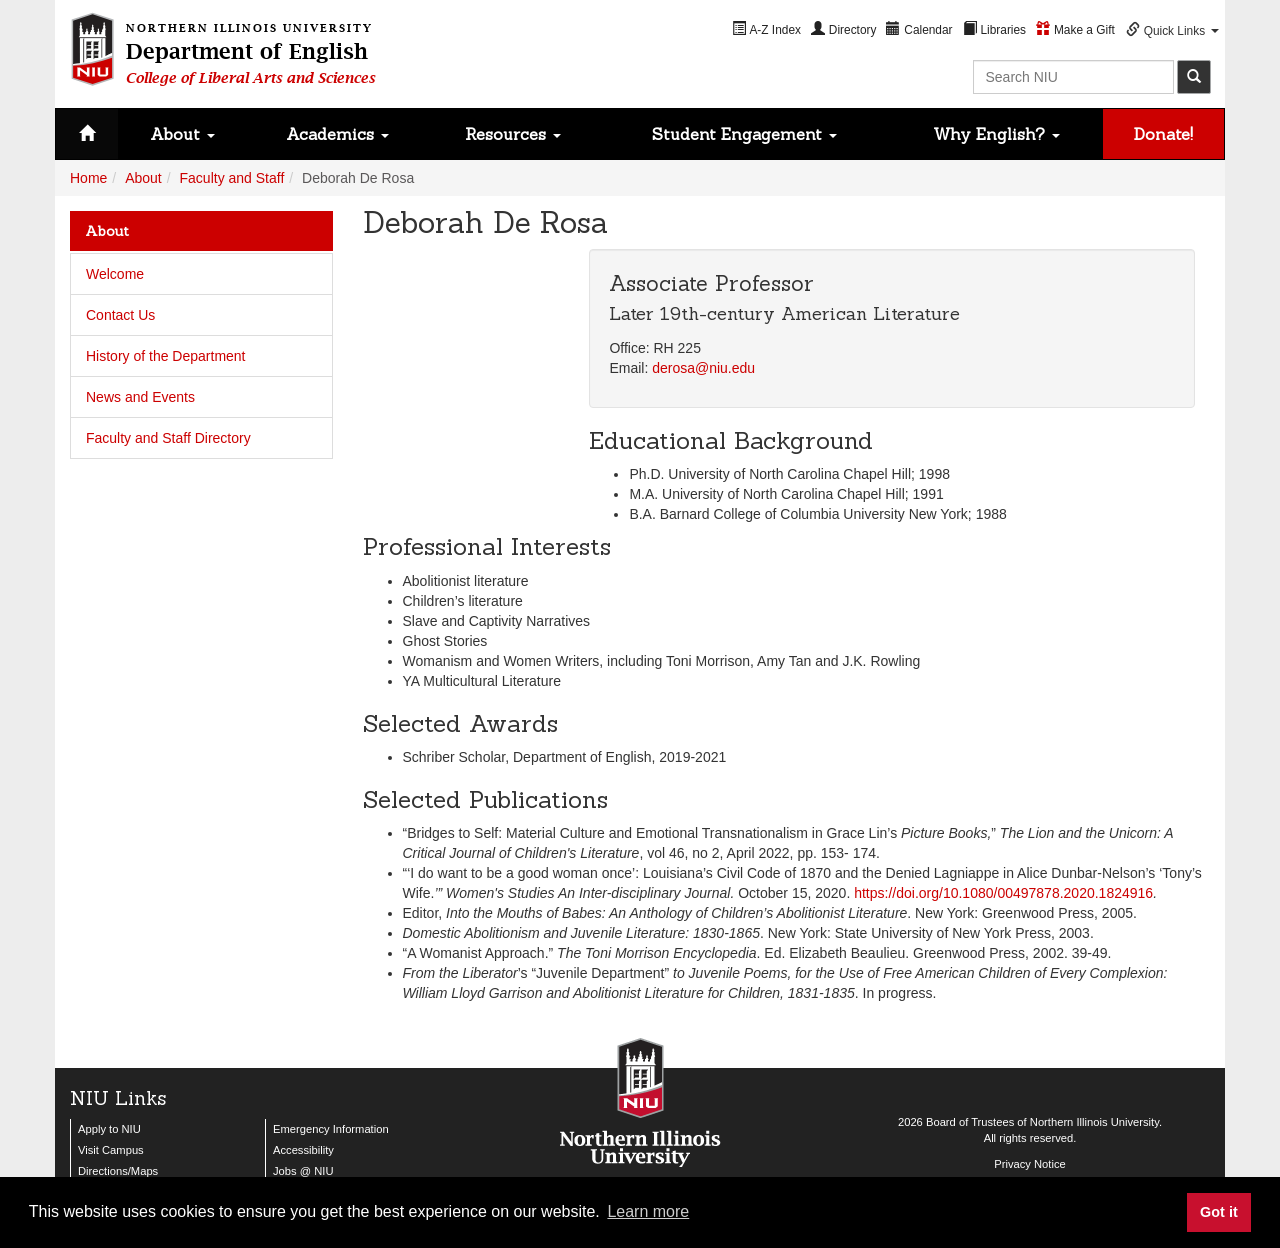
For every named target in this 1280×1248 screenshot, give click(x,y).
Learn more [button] (648, 1211)
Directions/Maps (118, 1171)
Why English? (996, 134)
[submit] (1194, 77)
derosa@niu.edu (703, 368)
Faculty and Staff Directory (168, 438)
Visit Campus (111, 1150)
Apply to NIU (109, 1129)
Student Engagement (744, 134)
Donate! (1163, 134)
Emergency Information (331, 1129)
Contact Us (120, 315)
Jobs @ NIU (303, 1171)
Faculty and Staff (232, 178)
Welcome (115, 274)
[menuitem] (766, 29)
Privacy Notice (1030, 1164)
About (182, 134)
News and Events (140, 397)
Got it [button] (1219, 1212)
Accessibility (303, 1150)
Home (88, 178)
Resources (513, 134)
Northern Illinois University (1094, 1122)
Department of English (251, 51)
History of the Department (166, 356)
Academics (337, 134)
